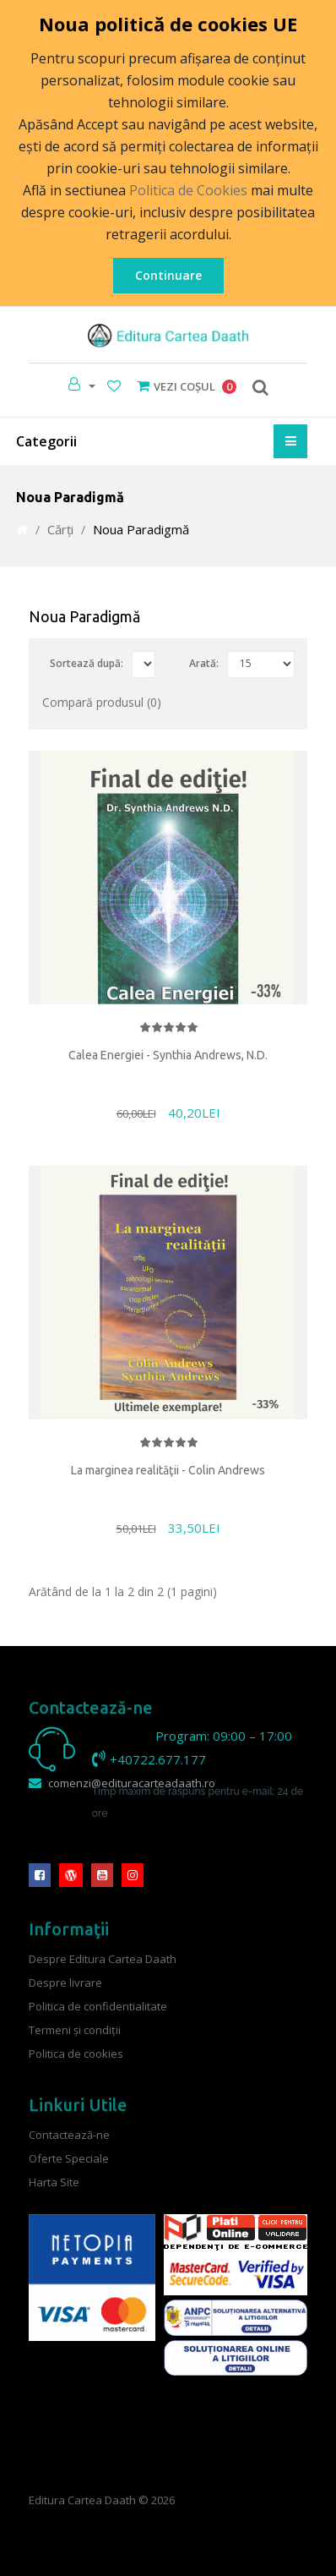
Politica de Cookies (188, 190)
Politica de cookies (76, 2052)
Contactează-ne (69, 2133)
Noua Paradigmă (141, 529)
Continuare (168, 275)
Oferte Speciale (69, 2157)
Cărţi (60, 529)
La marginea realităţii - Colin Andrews (168, 1470)
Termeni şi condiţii (75, 2029)
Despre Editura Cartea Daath (102, 1958)
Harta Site (54, 2181)
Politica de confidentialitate (98, 2005)
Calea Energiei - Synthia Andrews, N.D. (168, 1055)
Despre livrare (65, 1981)
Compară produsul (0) (101, 702)
